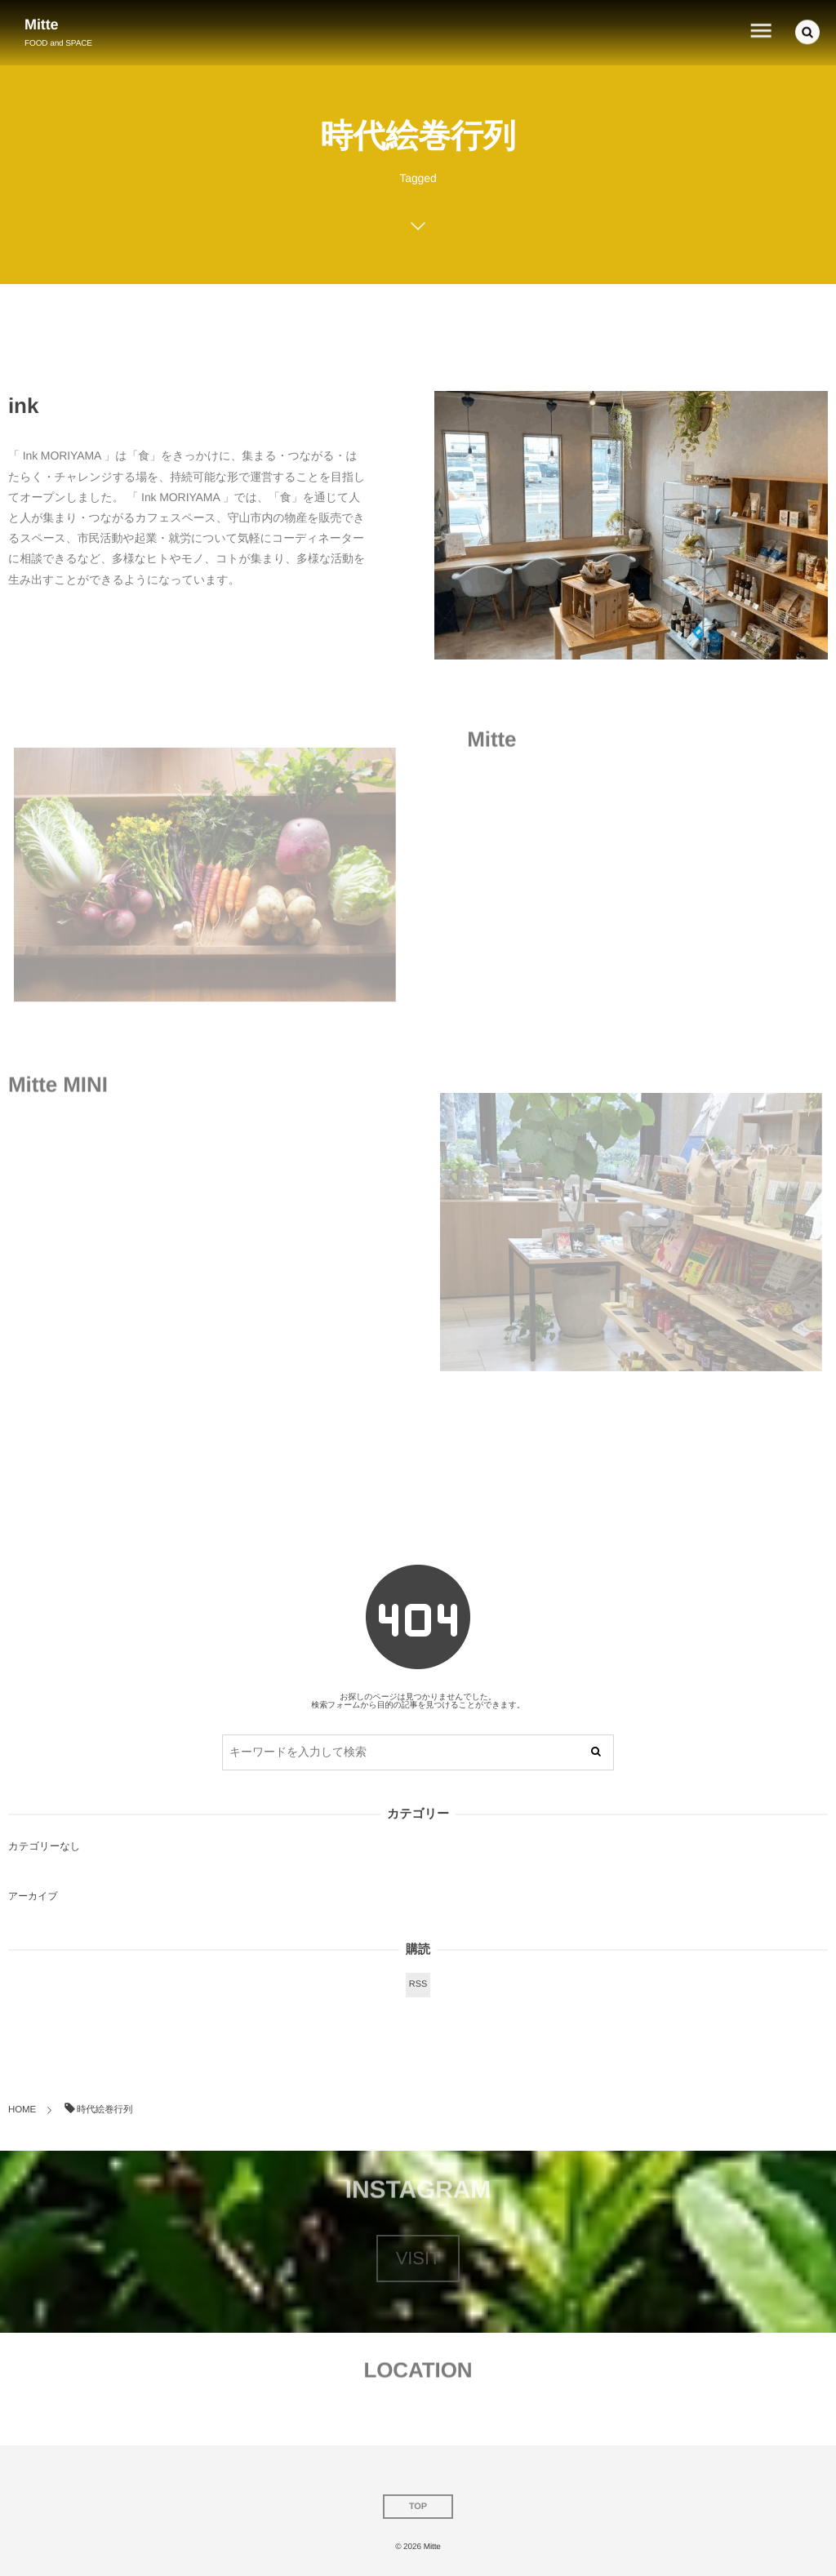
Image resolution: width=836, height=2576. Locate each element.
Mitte (41, 24)
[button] (807, 30)
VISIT (418, 2258)
